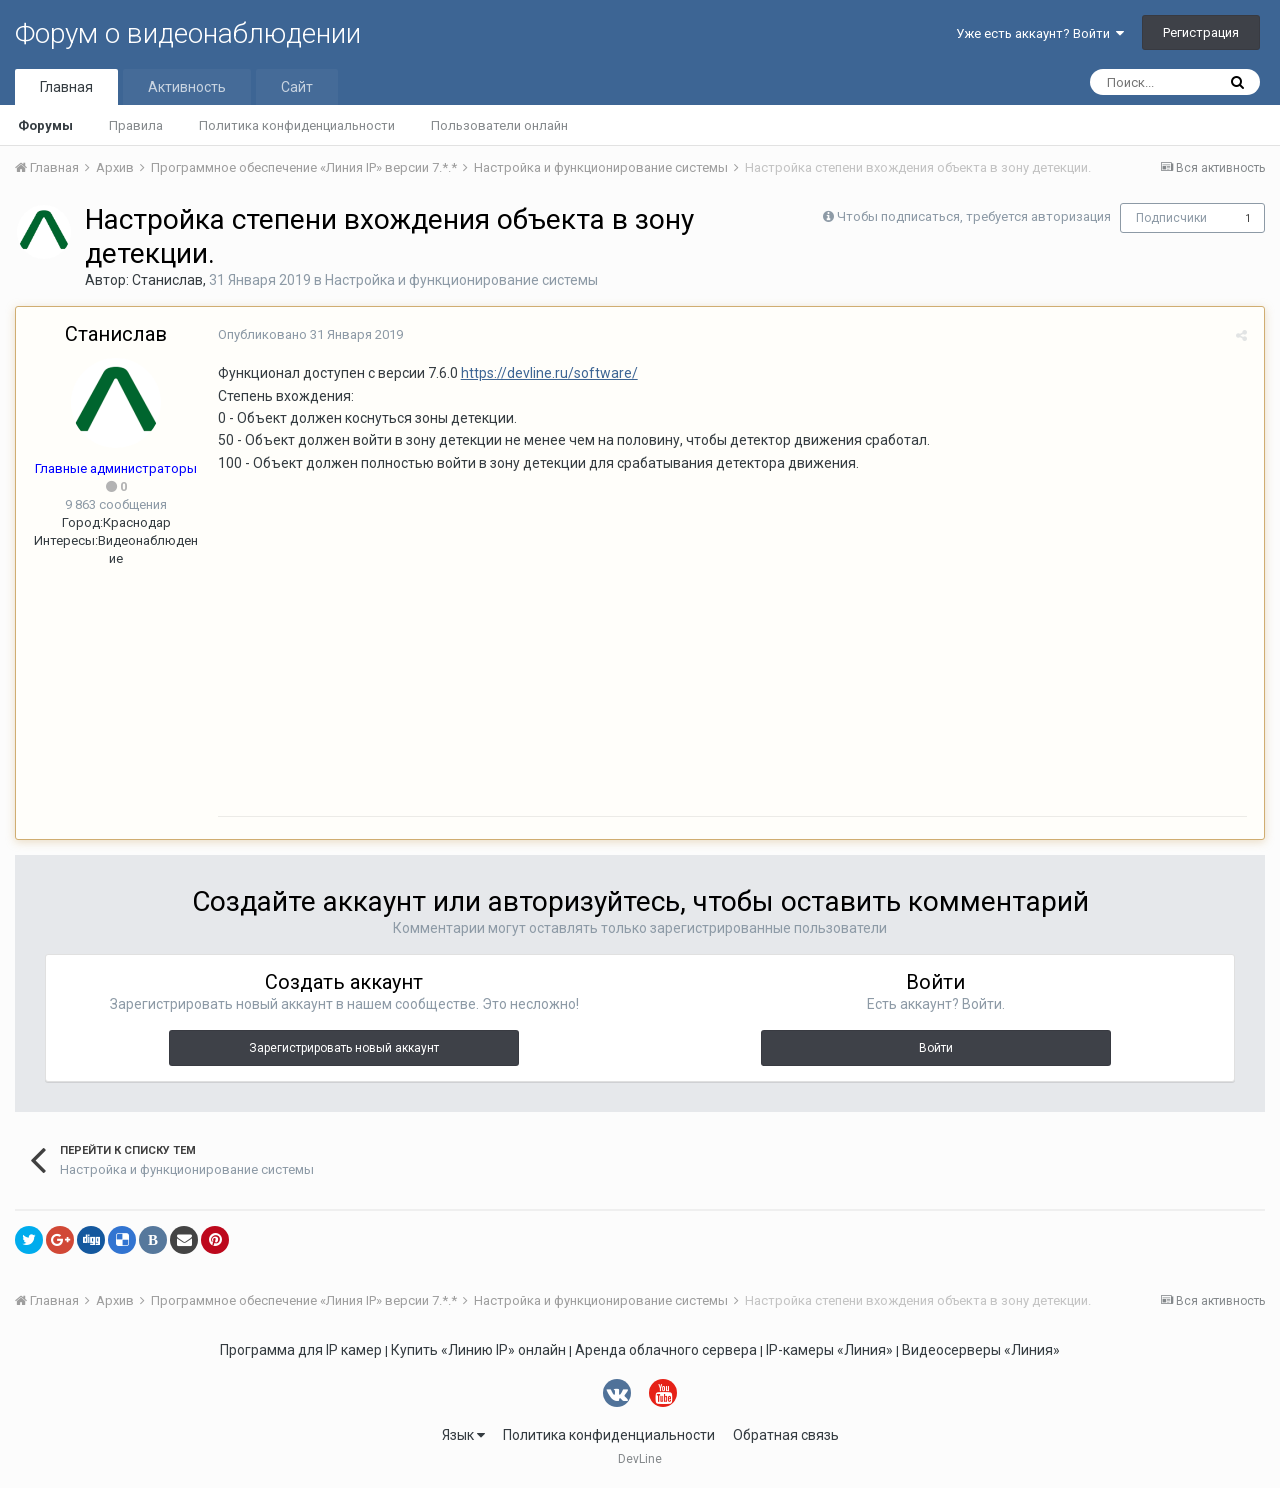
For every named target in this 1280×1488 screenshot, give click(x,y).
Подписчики (1171, 218)
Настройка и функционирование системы (461, 280)
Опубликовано (308, 334)
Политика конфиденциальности (297, 125)
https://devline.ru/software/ (547, 373)
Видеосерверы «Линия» (981, 1350)
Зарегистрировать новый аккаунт (344, 1048)
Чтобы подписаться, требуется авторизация (974, 216)
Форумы (45, 125)
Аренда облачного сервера (666, 1350)
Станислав (167, 280)
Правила (136, 125)
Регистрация (1201, 32)
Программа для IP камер (301, 1350)
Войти (936, 1048)
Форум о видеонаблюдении (188, 33)
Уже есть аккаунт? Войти (1040, 33)
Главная (66, 87)
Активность (187, 87)
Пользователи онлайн (499, 125)
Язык (463, 1435)
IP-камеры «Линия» (829, 1350)
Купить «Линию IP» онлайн (478, 1350)
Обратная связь (786, 1435)
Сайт (297, 87)
